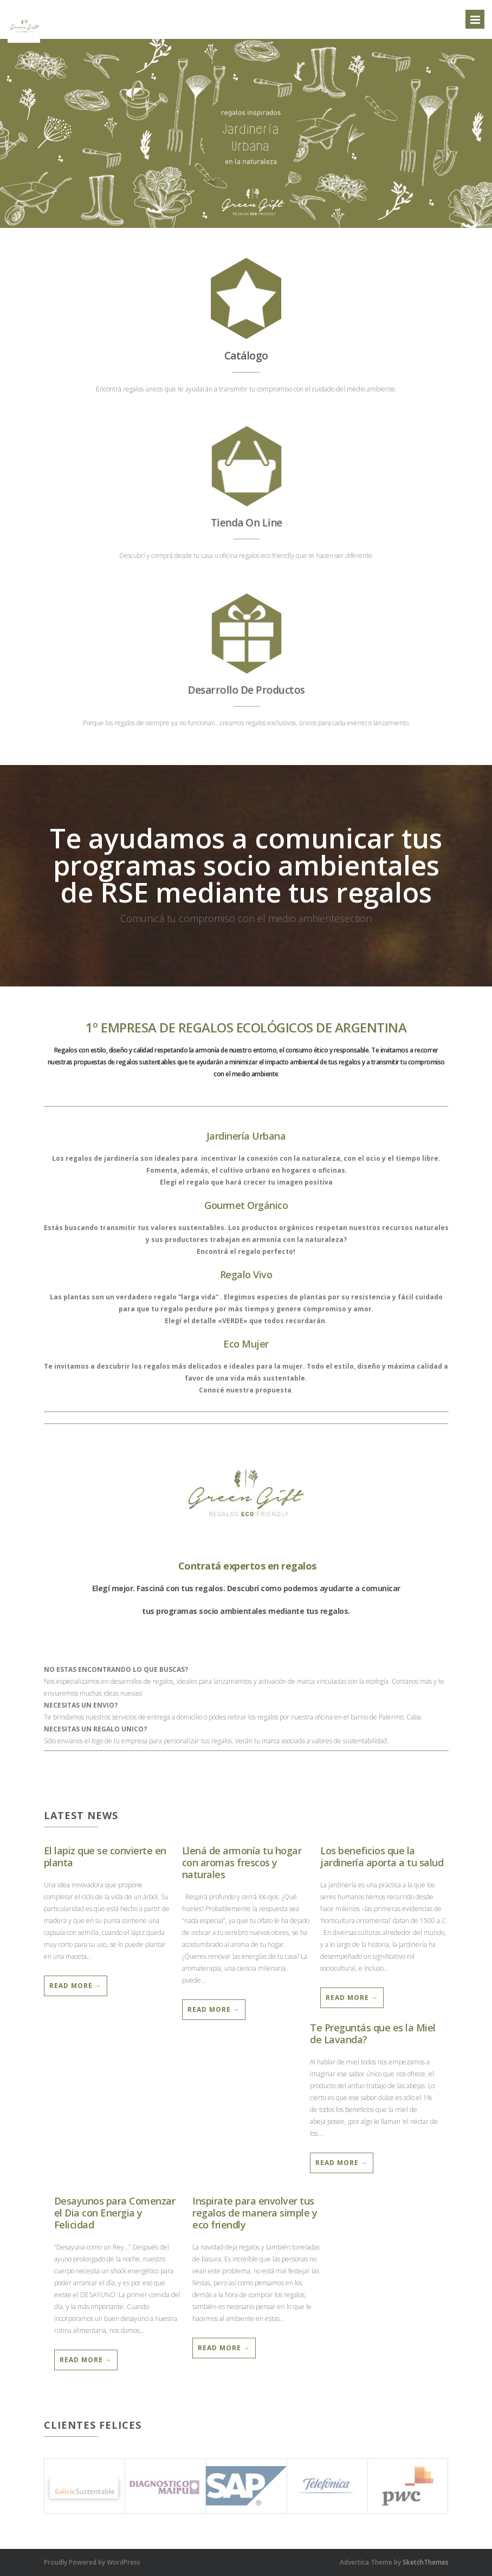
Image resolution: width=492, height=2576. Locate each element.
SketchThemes (426, 2562)
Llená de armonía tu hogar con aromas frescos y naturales (242, 1862)
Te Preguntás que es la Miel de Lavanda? (373, 2033)
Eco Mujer (246, 1343)
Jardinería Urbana (246, 1135)
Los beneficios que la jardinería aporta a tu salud (381, 1856)
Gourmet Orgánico (246, 1205)
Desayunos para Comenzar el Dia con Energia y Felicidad (115, 2212)
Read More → (75, 1985)
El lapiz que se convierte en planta (105, 1856)
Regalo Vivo (246, 1274)
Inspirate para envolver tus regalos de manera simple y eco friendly (254, 2212)
